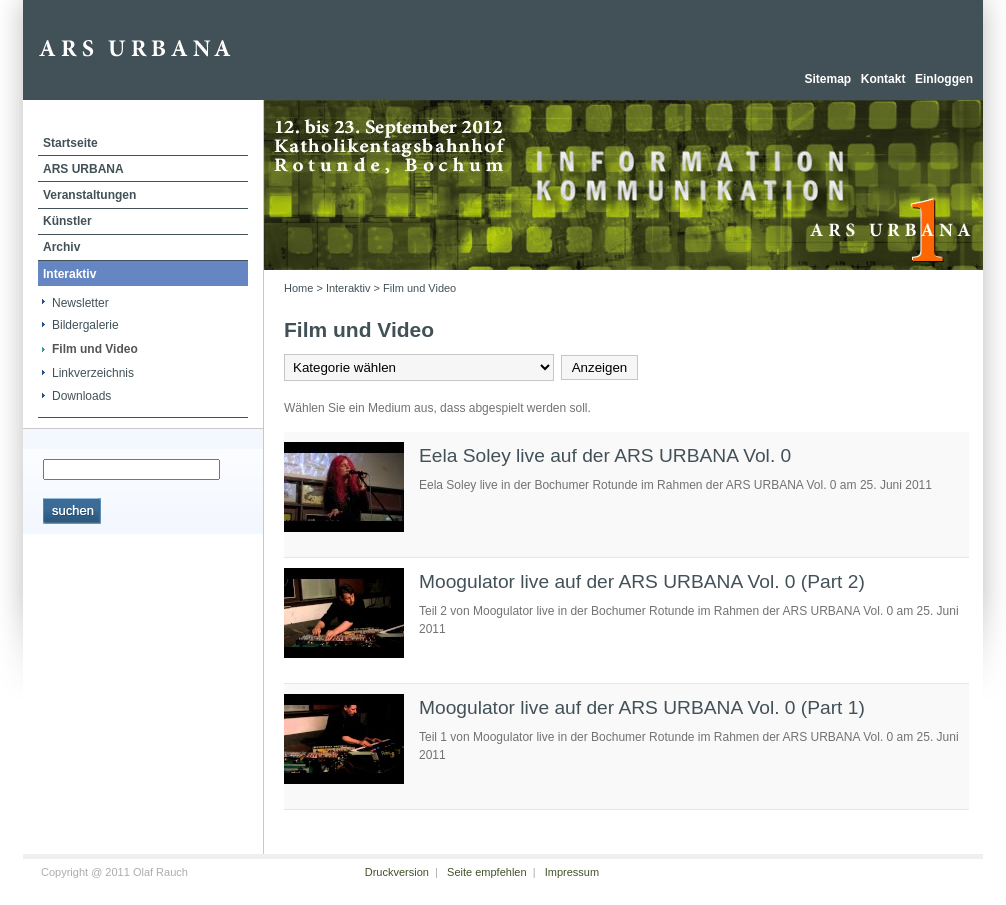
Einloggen (944, 79)
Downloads (81, 396)
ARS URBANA (83, 169)
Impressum (572, 872)
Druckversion (397, 872)
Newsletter (80, 303)
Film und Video (95, 349)
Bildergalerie (85, 325)
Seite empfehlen (487, 872)
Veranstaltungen (89, 195)
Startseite (70, 143)
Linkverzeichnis (93, 373)
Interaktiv (69, 274)
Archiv (61, 247)
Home (298, 288)
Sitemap (827, 79)
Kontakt (883, 79)
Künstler (67, 221)
